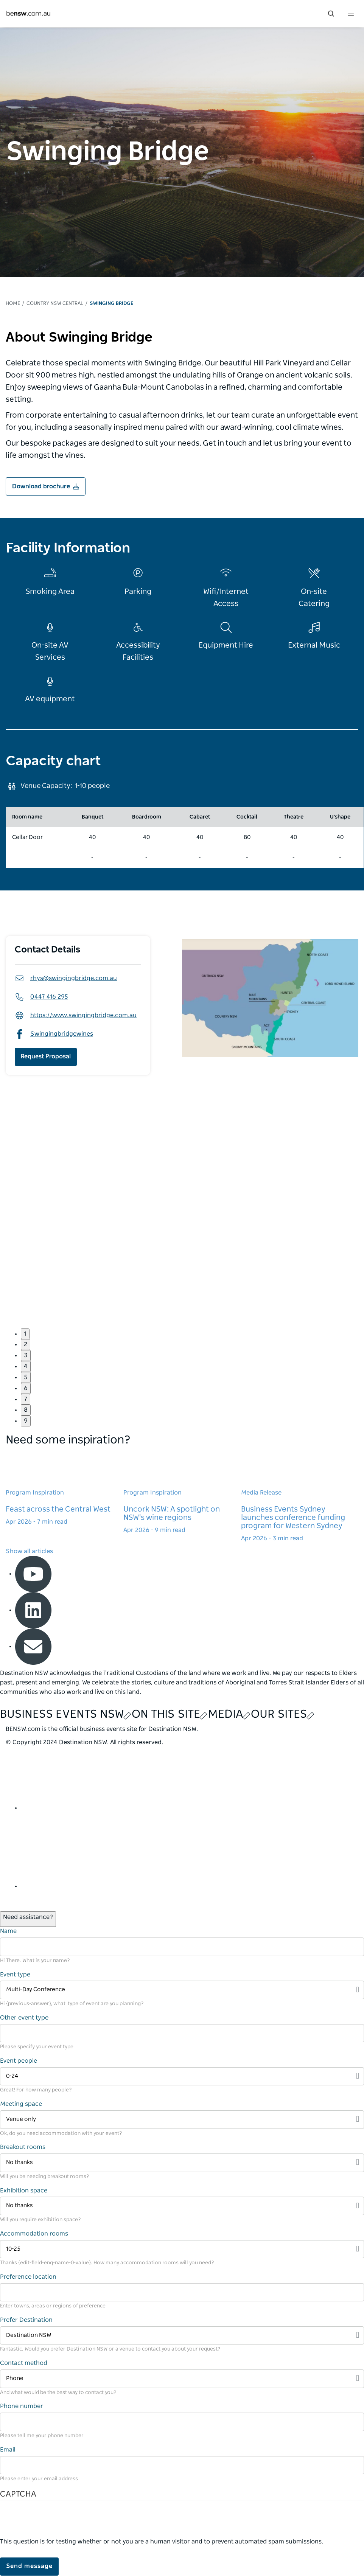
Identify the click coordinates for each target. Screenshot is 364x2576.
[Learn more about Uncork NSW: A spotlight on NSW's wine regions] (182, 1492)
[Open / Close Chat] (28, 1919)
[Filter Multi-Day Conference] (182, 1990)
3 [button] (26, 1355)
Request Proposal (46, 1056)
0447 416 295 (41, 997)
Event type (15, 1975)
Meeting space (21, 2104)
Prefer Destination (26, 2320)
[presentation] (57, 2522)
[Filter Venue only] (182, 2119)
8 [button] (26, 1410)
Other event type (24, 2018)
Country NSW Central (54, 303)
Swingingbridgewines (54, 1034)
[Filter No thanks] (182, 2162)
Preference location (28, 2277)
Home (13, 303)
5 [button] (26, 1377)
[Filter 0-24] (182, 2076)
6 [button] (26, 1388)
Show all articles (29, 1551)
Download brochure (41, 486)
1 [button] (25, 1334)
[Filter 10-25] (182, 2249)
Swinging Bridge (111, 303)
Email (7, 2450)
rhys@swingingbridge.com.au (66, 978)
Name (8, 1931)
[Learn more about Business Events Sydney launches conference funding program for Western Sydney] (300, 1496)
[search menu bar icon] (331, 13)
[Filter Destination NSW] (182, 2335)
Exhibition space (23, 2191)
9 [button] (26, 1421)
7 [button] (25, 1399)
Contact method (23, 2363)
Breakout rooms (22, 2147)
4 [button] (26, 1366)
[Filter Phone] (182, 2378)
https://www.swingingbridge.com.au (76, 1015)
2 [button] (25, 1344)
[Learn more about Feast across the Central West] (64, 1488)
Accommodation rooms (34, 2234)
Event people (18, 2061)
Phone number (21, 2406)
